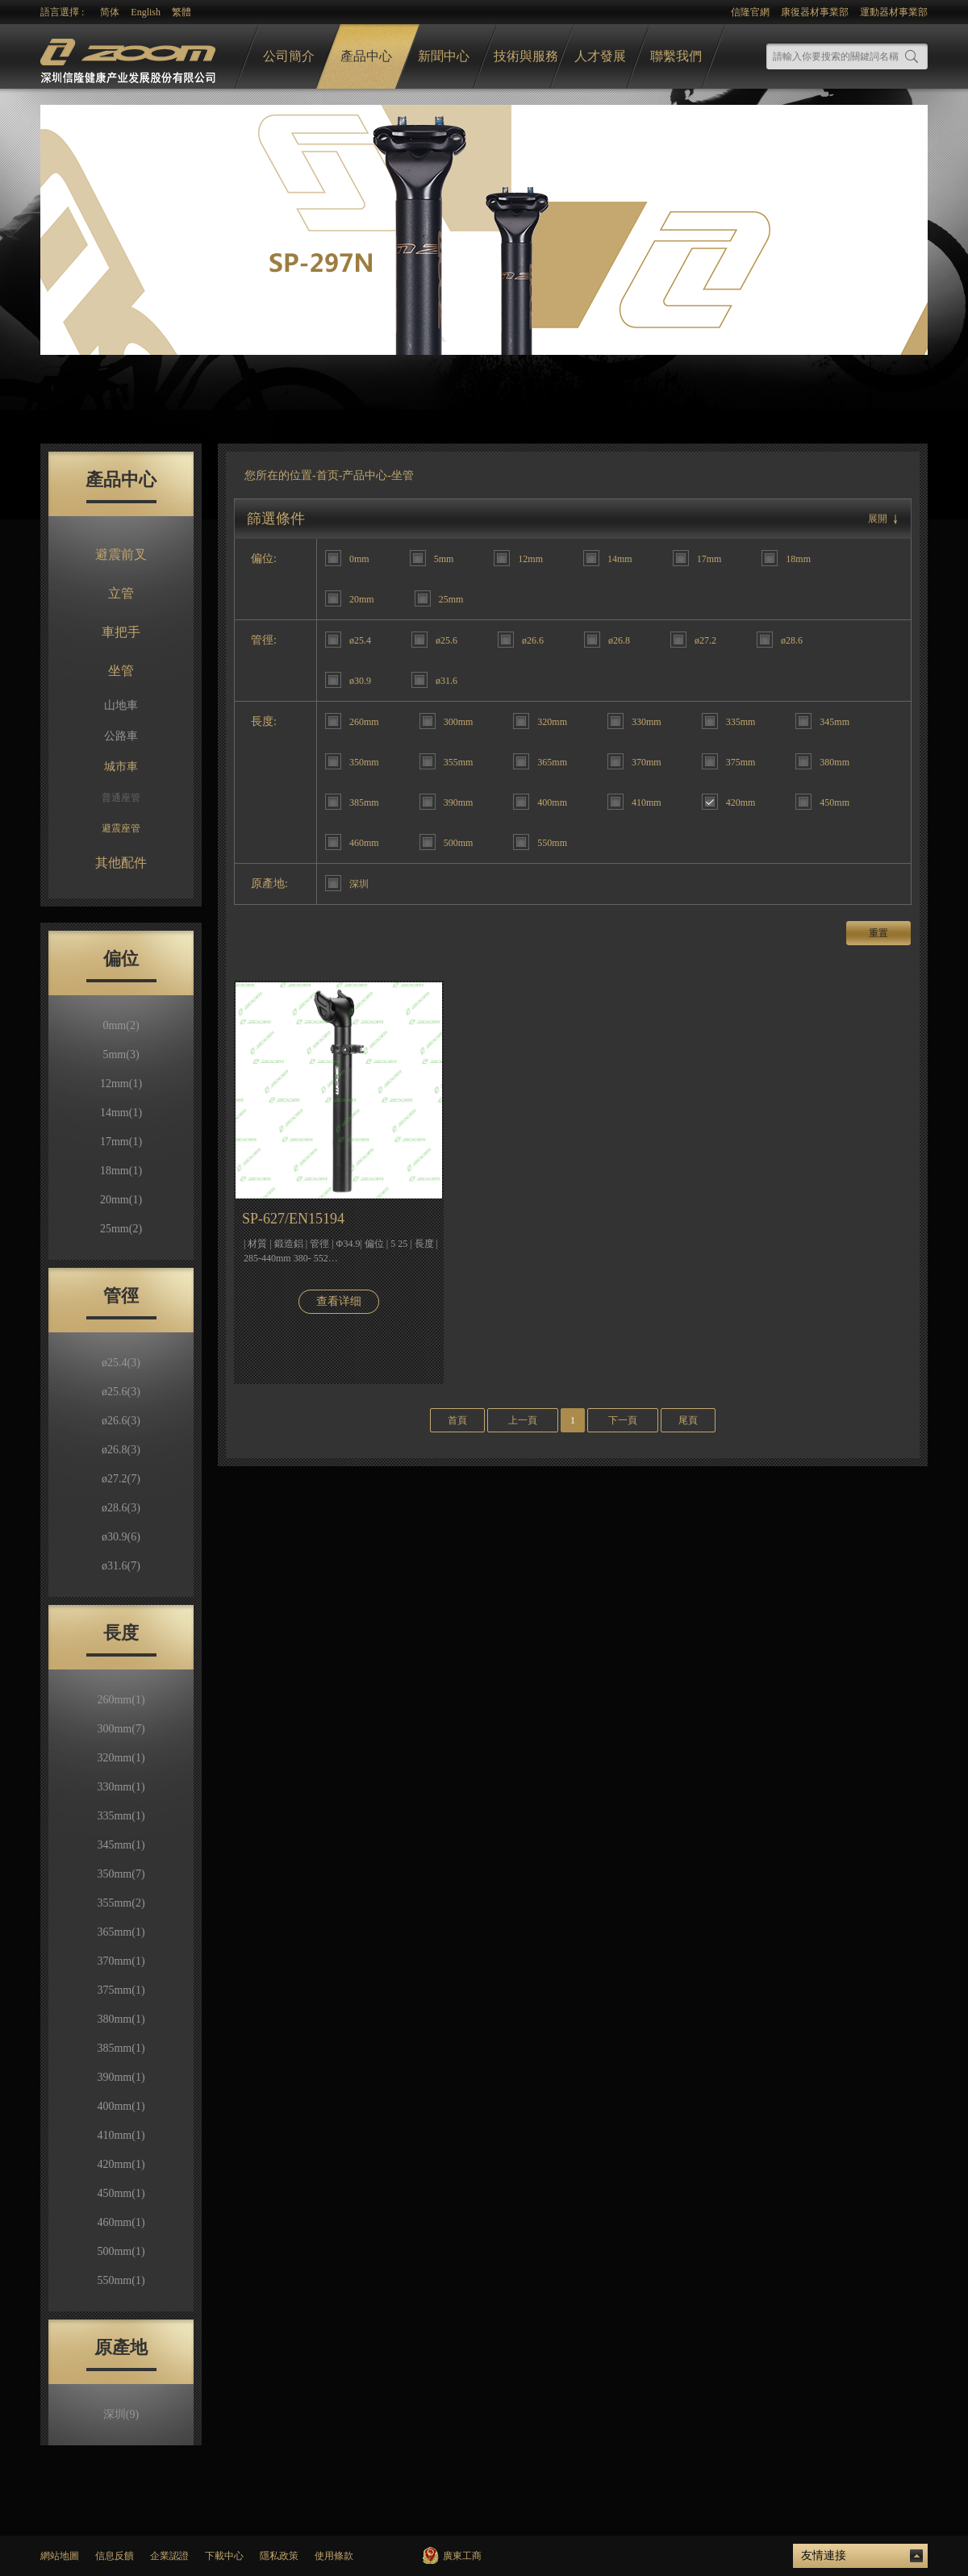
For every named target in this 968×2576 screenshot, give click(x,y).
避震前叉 (121, 554)
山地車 (121, 705)
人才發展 (600, 56)
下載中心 (224, 2555)
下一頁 (622, 1420)
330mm (120, 1787)
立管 (121, 593)
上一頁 (522, 1420)
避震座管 (121, 828)
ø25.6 (121, 1392)
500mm (120, 2251)
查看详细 (338, 1301)
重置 (878, 933)
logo (129, 56)
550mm (120, 2280)
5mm (120, 1054)
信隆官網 (750, 12)
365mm (120, 1932)
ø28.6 (121, 1508)
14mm (121, 1113)
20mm (121, 1200)
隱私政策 (279, 2555)
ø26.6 (121, 1421)
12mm (121, 1084)
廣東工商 (462, 2555)
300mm (120, 1729)
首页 (327, 475)
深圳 (121, 2414)
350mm (120, 1874)
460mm (120, 2222)
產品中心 (366, 56)
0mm (120, 1025)
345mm (120, 1845)
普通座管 (121, 797)
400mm (120, 2106)
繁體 (181, 12)
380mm (120, 2019)
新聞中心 (443, 56)
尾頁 (688, 1420)
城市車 (121, 767)
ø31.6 (121, 1566)
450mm (120, 2193)
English (146, 12)
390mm (120, 2077)
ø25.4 (121, 1363)
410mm (120, 2135)
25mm (121, 1229)
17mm (121, 1142)
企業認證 (169, 2555)
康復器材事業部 (815, 12)
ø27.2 (121, 1479)
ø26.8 (121, 1450)
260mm (120, 1700)
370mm (120, 1961)
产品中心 (364, 475)
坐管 (121, 670)
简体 (109, 12)
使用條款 (334, 2555)
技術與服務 (526, 56)
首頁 (457, 1420)
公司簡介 (289, 56)
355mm (120, 1903)
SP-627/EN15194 (293, 1219)
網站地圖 (59, 2555)
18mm (121, 1171)
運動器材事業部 (894, 12)
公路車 (121, 736)
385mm (120, 2048)
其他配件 (121, 862)
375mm (120, 1990)
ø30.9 (121, 1537)
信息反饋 (114, 2555)
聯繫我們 (676, 56)
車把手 (121, 632)
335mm (120, 1816)
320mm (120, 1758)
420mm (120, 2164)
